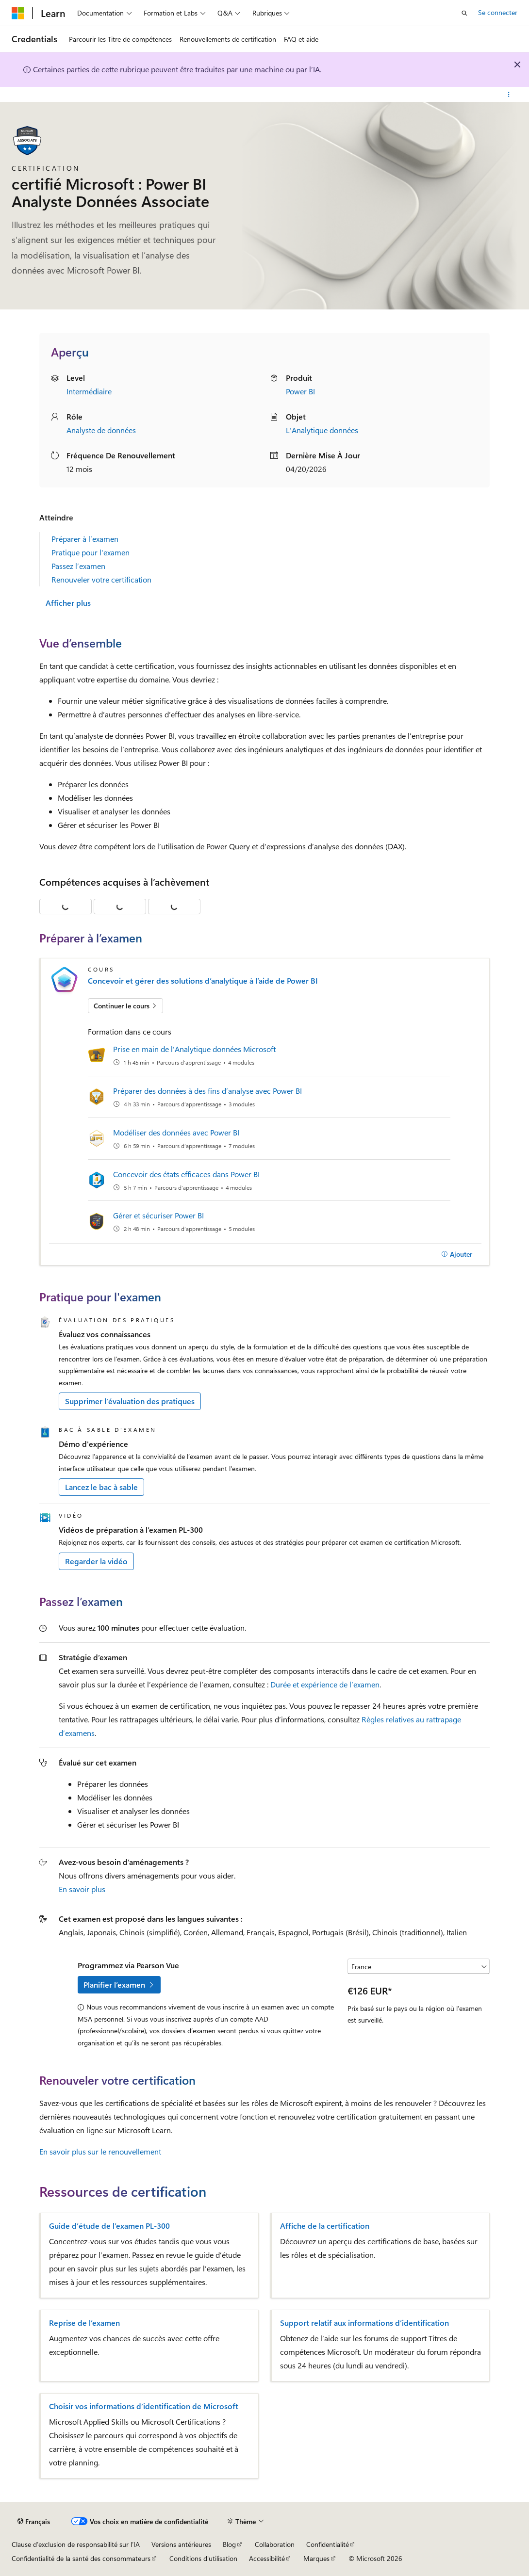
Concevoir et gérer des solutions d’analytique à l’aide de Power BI (203, 981)
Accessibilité (267, 2558)
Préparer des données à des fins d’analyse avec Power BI (207, 1090)
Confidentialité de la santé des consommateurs (81, 2558)
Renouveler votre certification (101, 579)
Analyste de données (101, 430)
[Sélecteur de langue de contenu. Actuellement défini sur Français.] (34, 2521)
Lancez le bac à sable (101, 1487)
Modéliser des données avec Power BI (176, 1132)
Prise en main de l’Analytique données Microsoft (194, 1049)
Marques (316, 2558)
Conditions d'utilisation (203, 2558)
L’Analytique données (322, 430)
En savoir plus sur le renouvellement (100, 2151)
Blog (229, 2544)
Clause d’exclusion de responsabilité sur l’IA (76, 2544)
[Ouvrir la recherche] (464, 13)
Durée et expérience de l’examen (325, 1684)
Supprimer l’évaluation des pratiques (130, 1401)
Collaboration (275, 2544)
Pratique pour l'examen (90, 552)
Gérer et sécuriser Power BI (158, 1215)
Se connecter (497, 12)
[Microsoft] (18, 13)
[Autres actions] (508, 94)
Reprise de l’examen (84, 2323)
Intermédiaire (89, 391)
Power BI (300, 391)
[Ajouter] (457, 1254)
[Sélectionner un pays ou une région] (418, 1966)
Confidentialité (327, 2544)
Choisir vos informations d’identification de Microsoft (143, 2406)
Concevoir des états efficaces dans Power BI (186, 1174)
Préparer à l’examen (84, 539)
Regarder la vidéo (96, 1561)
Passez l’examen (78, 566)
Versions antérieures (181, 2544)
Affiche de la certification (324, 2226)
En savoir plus (82, 1889)
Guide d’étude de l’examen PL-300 (109, 2226)
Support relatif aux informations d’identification (364, 2323)
